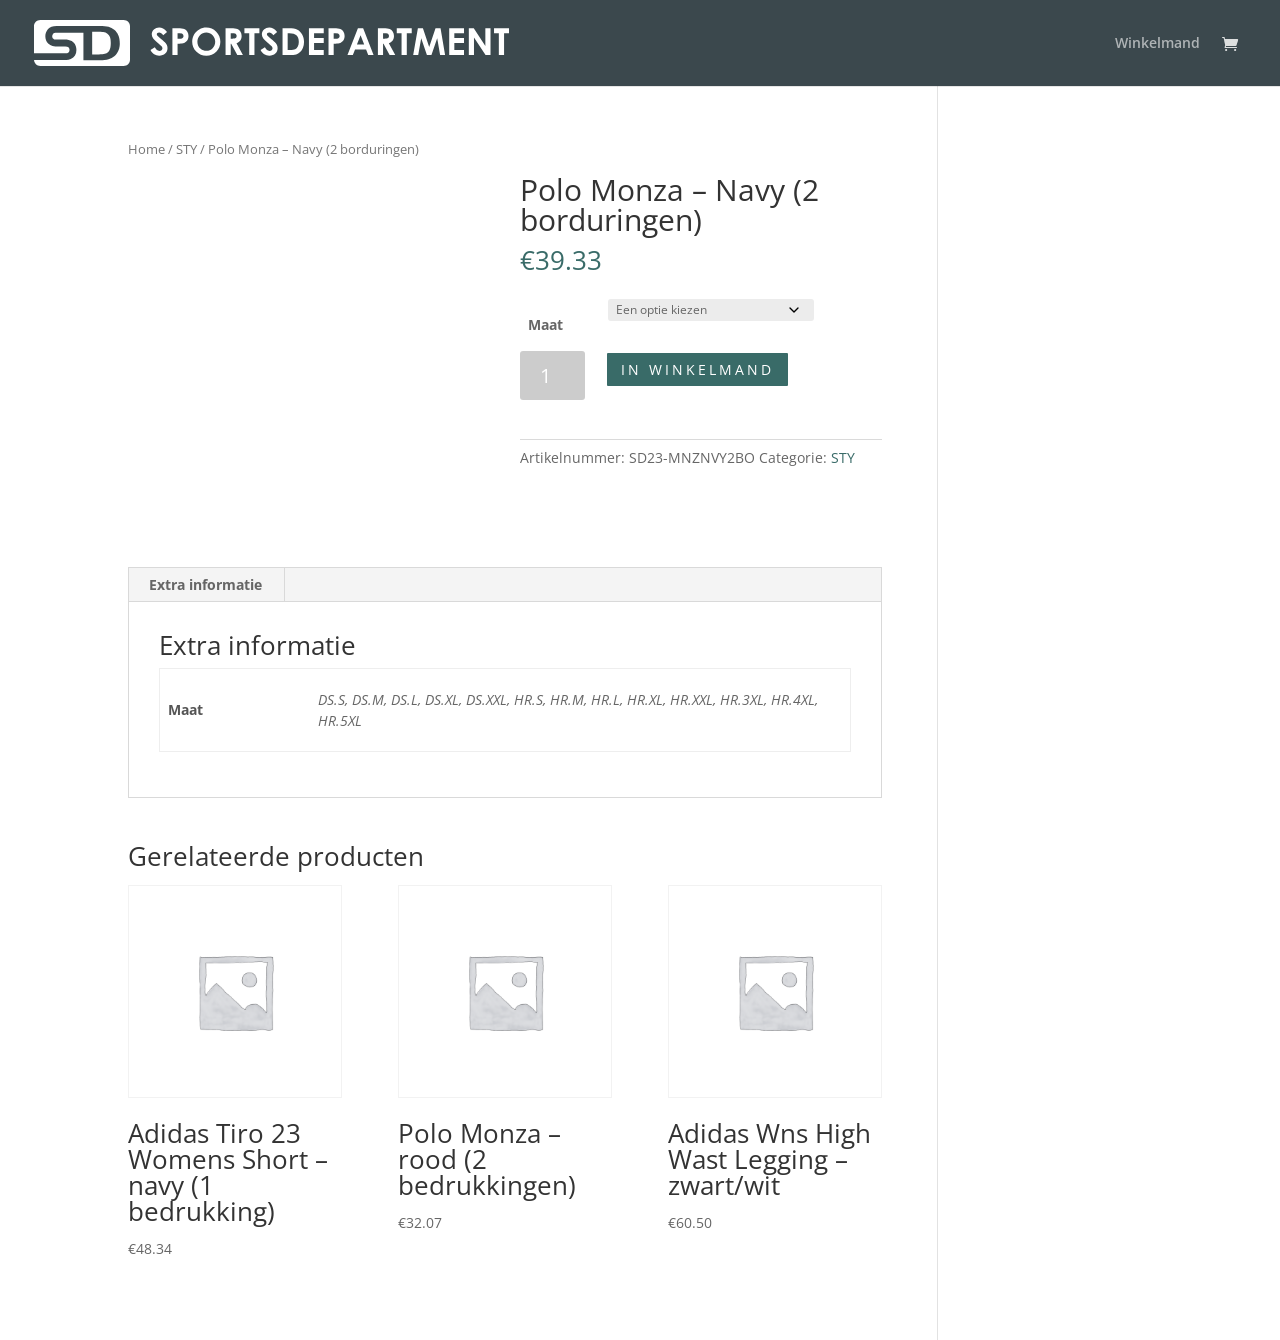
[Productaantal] (552, 375)
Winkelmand (1157, 44)
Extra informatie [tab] (205, 584)
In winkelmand (697, 369)
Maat (545, 324)
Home (146, 149)
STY (186, 149)
